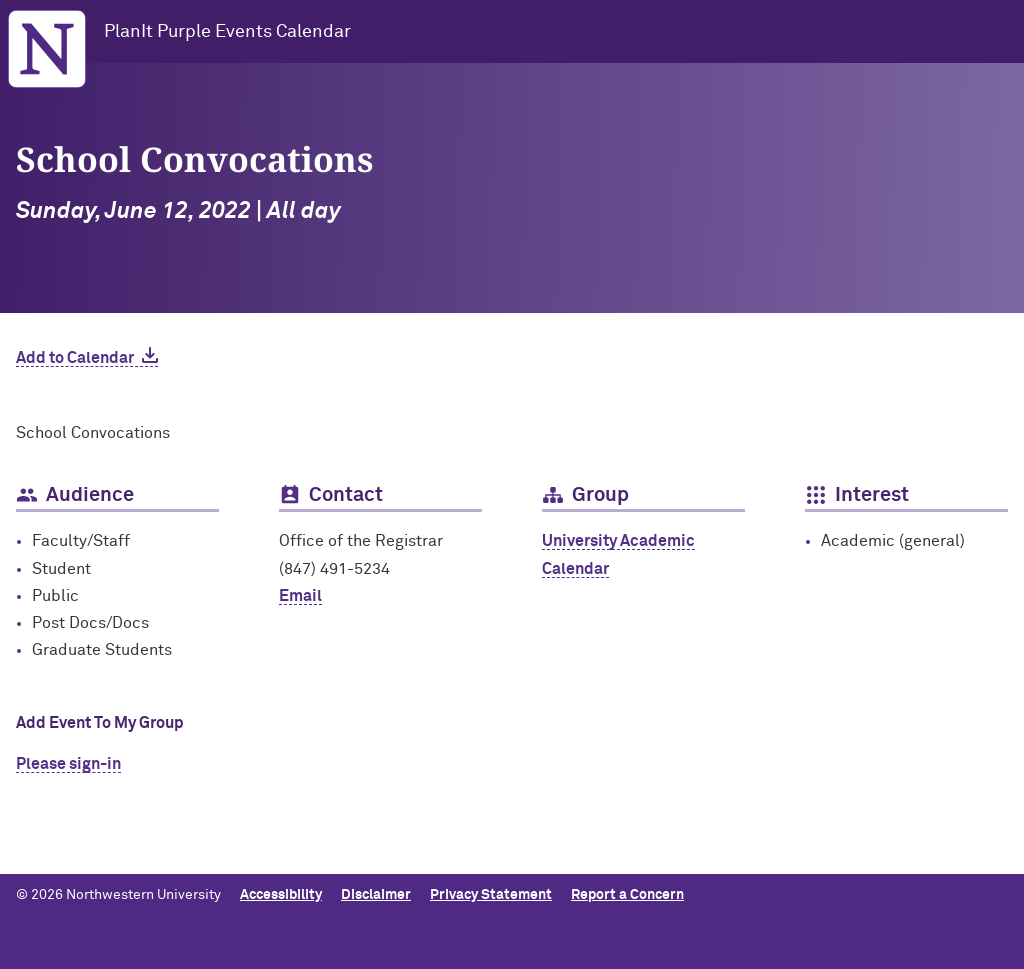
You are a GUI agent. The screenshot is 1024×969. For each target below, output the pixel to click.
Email (300, 596)
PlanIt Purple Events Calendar (227, 32)
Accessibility (281, 895)
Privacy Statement (491, 895)
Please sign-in (68, 764)
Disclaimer (376, 895)
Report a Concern (627, 895)
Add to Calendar (75, 358)
